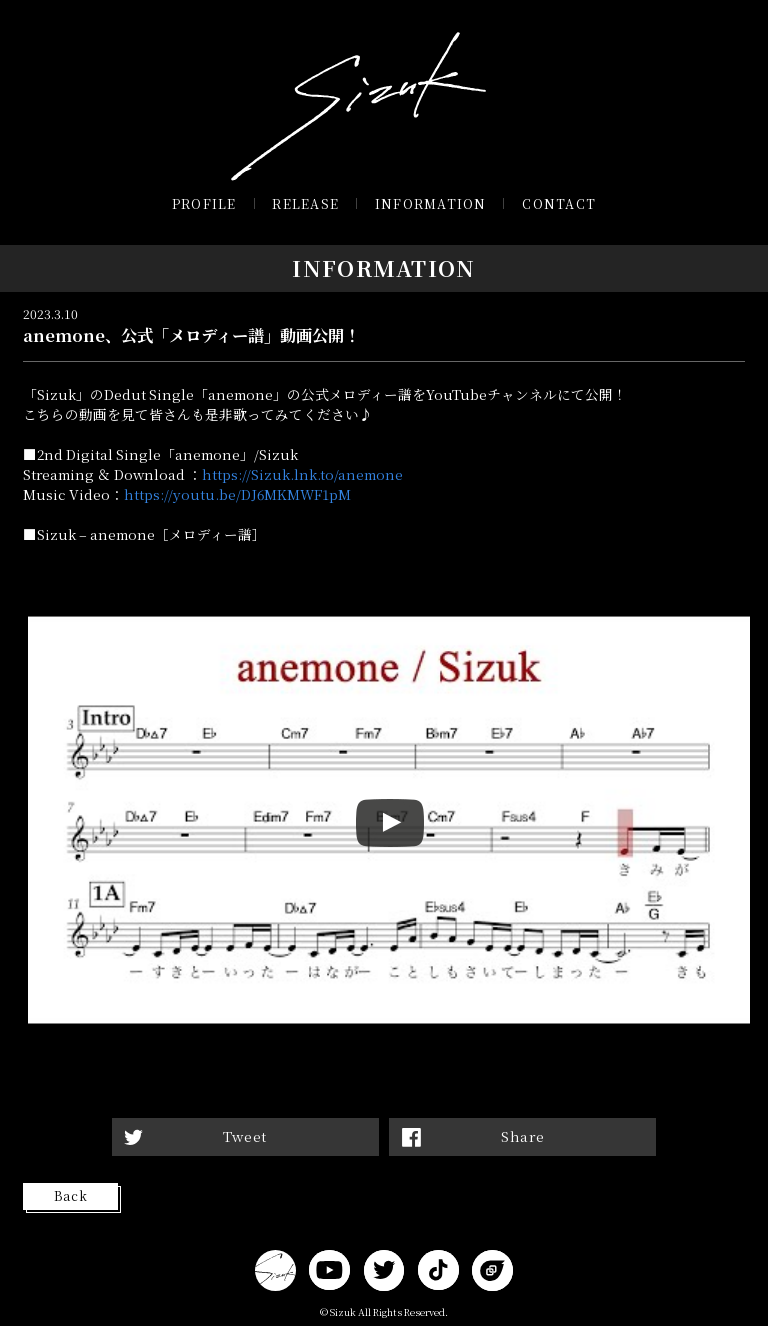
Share (523, 1136)
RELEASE (305, 204)
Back (71, 1196)
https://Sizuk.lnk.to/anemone (302, 474)
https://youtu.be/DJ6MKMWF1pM (237, 494)
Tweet (245, 1136)
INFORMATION (431, 204)
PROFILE (204, 204)
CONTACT (559, 204)
